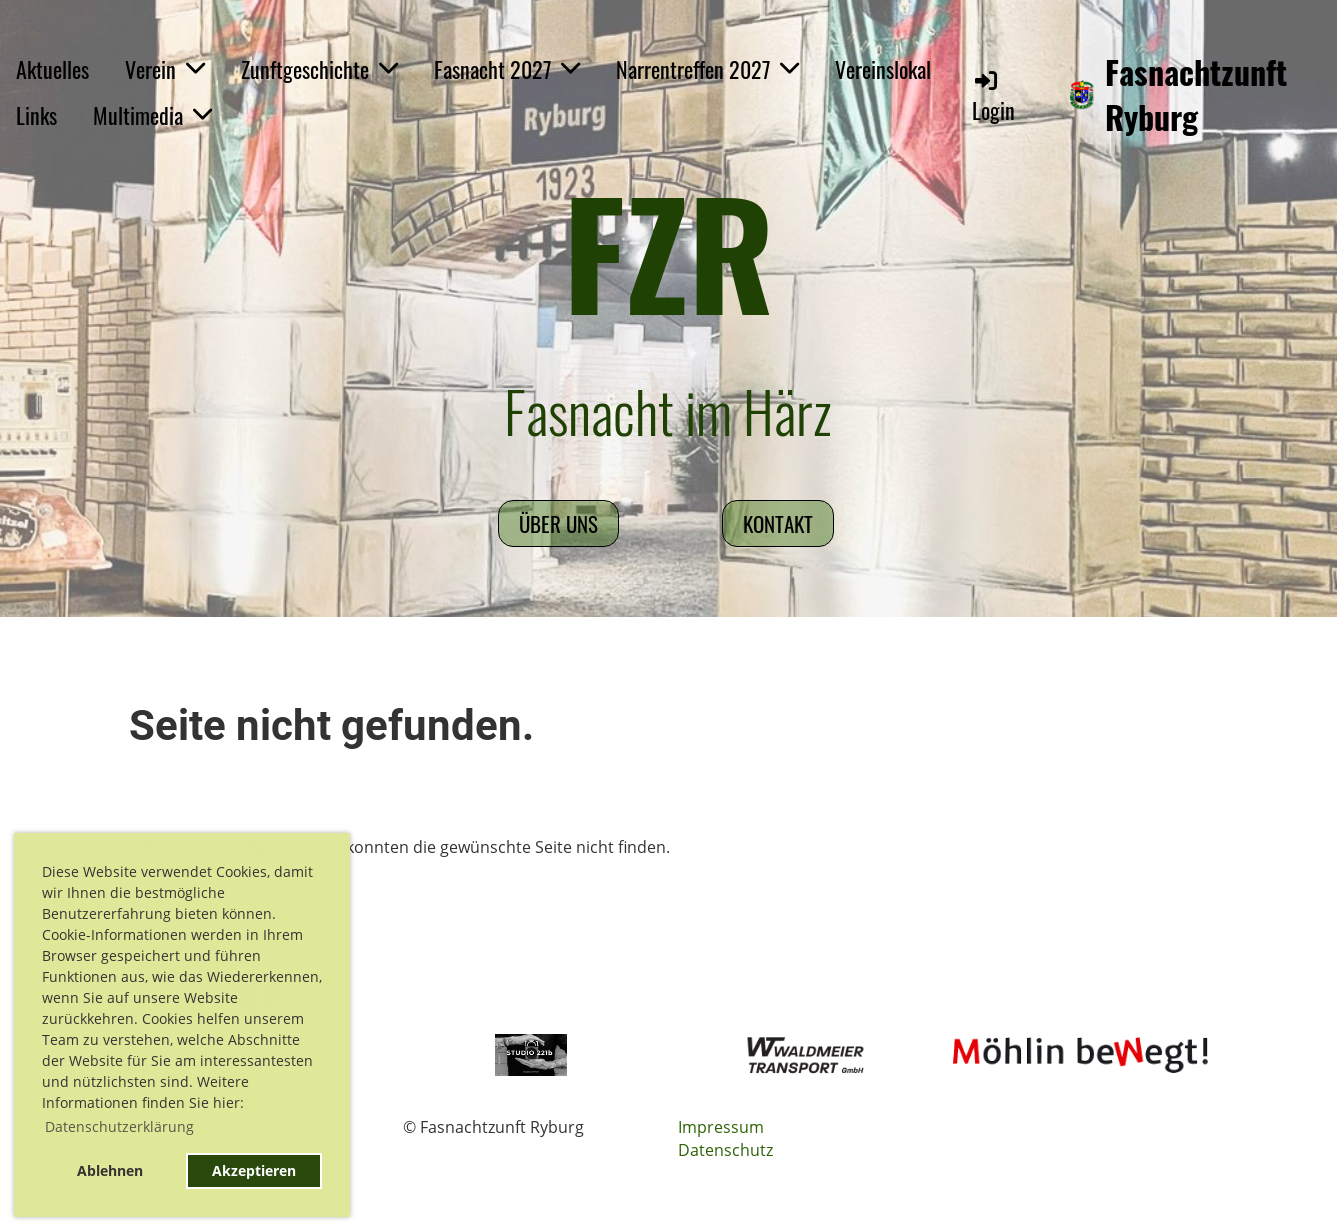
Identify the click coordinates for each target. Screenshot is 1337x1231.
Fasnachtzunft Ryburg (1196, 95)
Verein (165, 69)
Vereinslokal (883, 69)
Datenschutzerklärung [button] (119, 1126)
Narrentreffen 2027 (707, 69)
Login (993, 96)
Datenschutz (725, 1150)
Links (36, 115)
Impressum (721, 1127)
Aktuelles (52, 69)
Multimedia (152, 115)
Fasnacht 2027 (507, 69)
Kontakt (778, 523)
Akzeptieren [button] (254, 1170)
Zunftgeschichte (319, 69)
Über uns (558, 523)
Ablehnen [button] (110, 1170)
